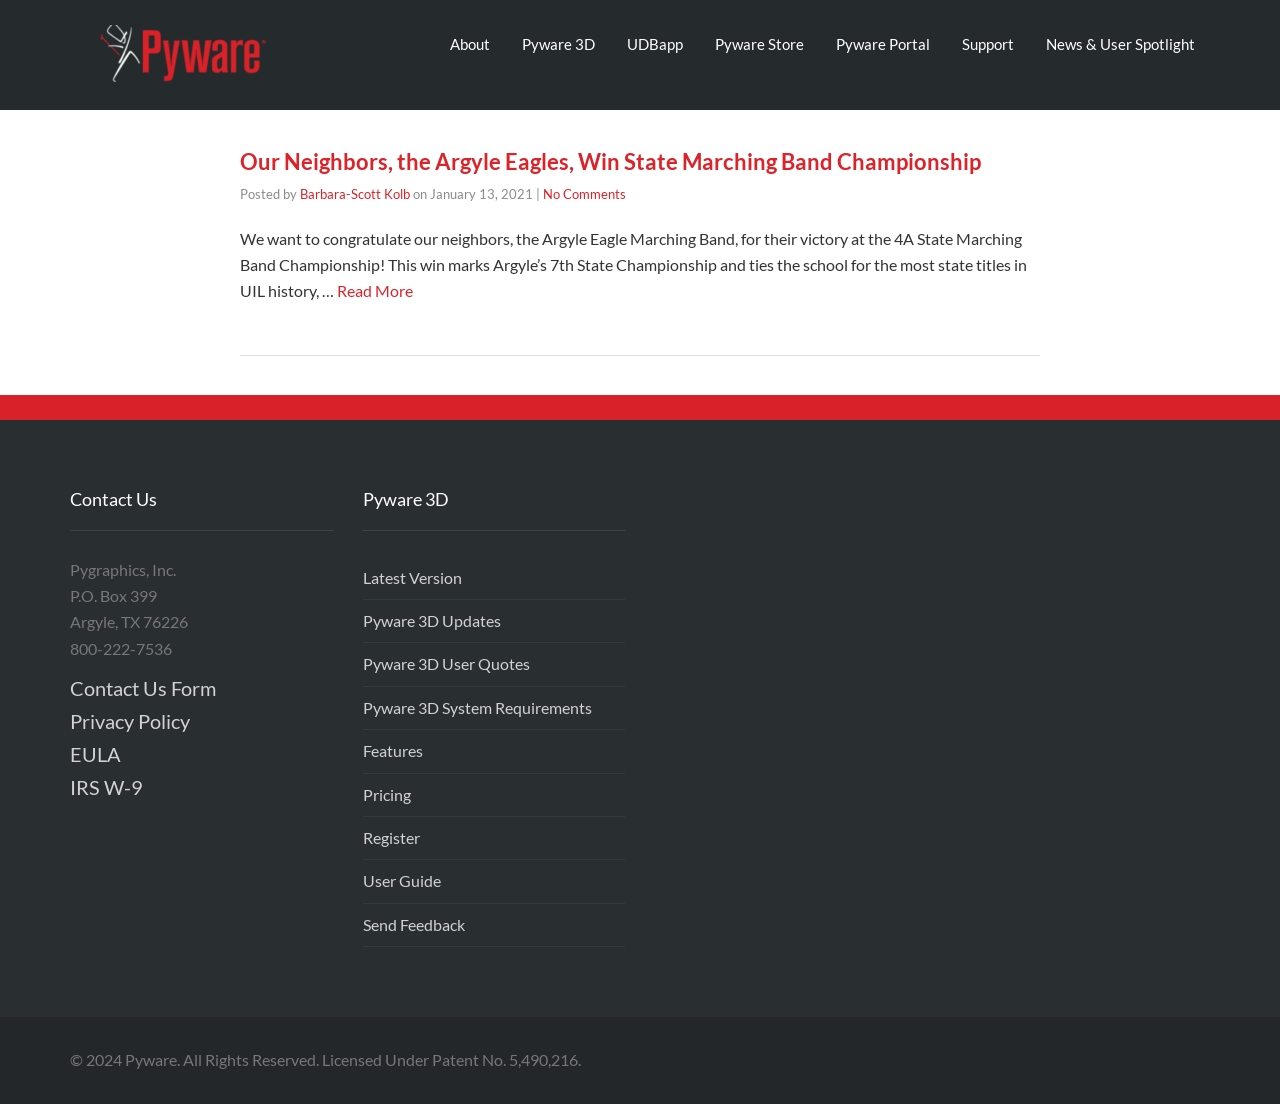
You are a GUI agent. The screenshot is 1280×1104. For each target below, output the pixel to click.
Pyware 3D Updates (432, 620)
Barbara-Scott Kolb (355, 194)
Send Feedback (414, 924)
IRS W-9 (106, 787)
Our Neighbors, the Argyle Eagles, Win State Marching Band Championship (610, 161)
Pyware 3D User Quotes (446, 663)
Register (391, 837)
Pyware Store (759, 44)
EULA (95, 754)
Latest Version (412, 577)
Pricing (387, 794)
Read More (375, 290)
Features (393, 750)
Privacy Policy (130, 721)
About (470, 44)
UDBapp (655, 44)
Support (988, 44)
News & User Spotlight (1120, 44)
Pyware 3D (558, 44)
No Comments (584, 194)
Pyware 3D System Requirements (477, 707)
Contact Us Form (143, 688)
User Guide (402, 880)
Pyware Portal (883, 44)
